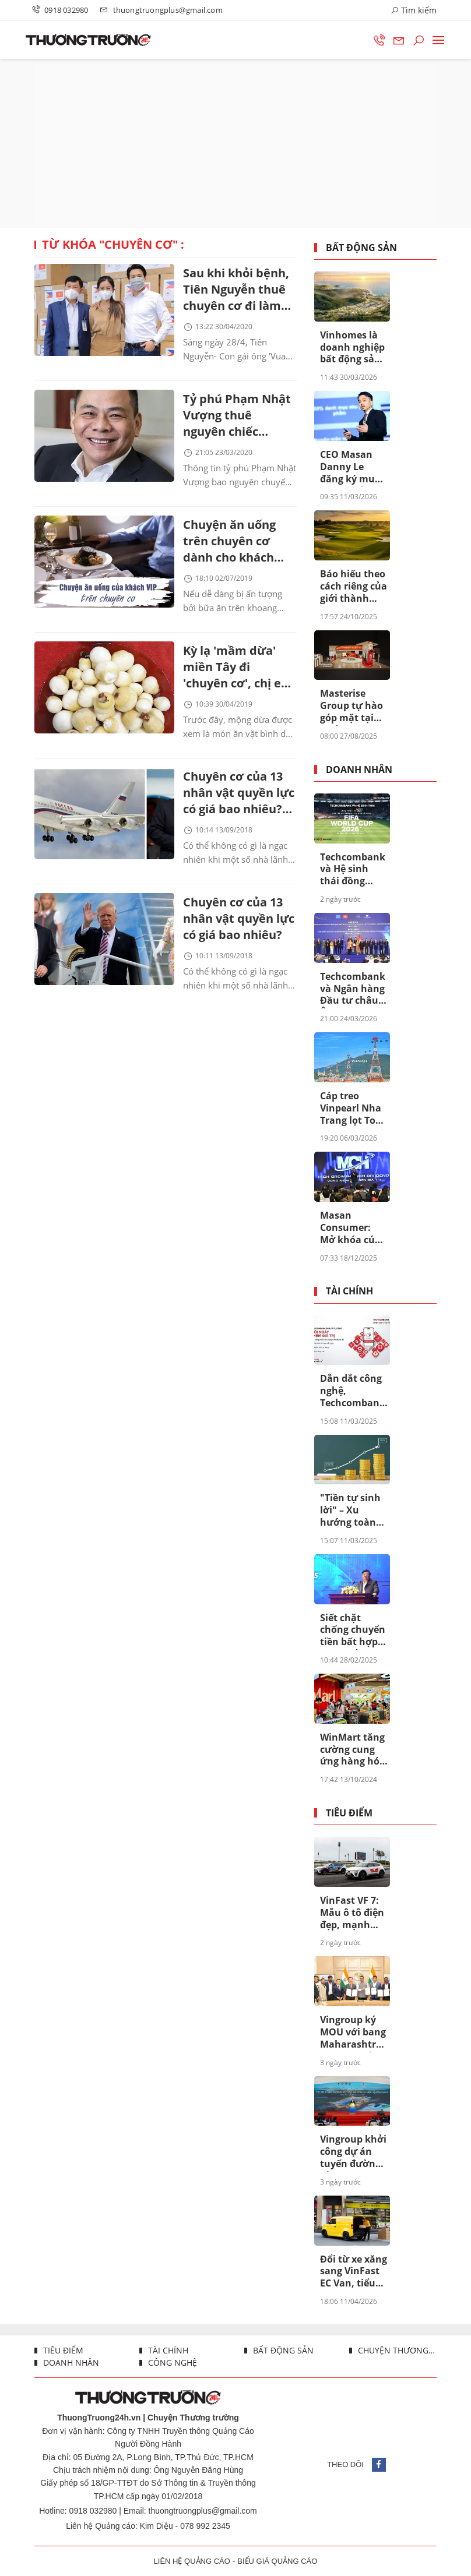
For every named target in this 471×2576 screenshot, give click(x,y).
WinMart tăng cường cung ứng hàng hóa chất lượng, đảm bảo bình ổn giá (352, 1750)
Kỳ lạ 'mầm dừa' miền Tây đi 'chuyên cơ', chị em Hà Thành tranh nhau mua (238, 668)
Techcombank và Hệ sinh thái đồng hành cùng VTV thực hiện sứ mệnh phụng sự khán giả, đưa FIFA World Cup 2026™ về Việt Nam (352, 870)
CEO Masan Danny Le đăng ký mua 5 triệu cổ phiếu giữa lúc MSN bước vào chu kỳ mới (353, 467)
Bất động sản (361, 247)
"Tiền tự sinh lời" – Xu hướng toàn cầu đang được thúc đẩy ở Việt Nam (353, 1510)
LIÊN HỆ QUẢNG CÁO (192, 2561)
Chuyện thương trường (396, 2350)
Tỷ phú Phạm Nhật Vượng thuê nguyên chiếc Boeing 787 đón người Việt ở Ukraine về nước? (237, 416)
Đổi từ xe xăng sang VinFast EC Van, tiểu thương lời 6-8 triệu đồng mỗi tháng (353, 2272)
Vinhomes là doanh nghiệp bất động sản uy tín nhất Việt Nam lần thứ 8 (352, 348)
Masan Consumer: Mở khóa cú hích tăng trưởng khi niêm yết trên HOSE (351, 1228)
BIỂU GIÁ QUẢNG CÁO (277, 2561)
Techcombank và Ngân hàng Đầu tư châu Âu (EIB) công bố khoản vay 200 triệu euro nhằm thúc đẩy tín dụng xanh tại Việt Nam (352, 989)
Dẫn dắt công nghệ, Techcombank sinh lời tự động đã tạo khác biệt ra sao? (352, 1391)
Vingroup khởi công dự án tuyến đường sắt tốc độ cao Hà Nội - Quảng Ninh (353, 2152)
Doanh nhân (359, 769)
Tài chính (349, 1291)
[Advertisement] (235, 143)
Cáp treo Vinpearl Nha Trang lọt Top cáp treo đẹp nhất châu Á (350, 1108)
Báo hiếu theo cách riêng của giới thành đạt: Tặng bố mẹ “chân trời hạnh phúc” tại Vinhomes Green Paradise (353, 586)
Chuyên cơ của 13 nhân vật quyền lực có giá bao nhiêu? (238, 918)
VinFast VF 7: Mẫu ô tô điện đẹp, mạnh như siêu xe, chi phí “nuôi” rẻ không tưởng (352, 1913)
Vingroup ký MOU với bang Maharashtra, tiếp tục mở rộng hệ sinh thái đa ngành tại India (353, 2032)
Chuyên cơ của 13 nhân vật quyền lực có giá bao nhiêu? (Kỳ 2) (238, 793)
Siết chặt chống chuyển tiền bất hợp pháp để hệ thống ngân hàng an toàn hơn (352, 1630)
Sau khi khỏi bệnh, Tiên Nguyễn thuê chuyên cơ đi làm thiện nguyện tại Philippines (236, 290)
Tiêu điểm (349, 1813)
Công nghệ (171, 2362)
